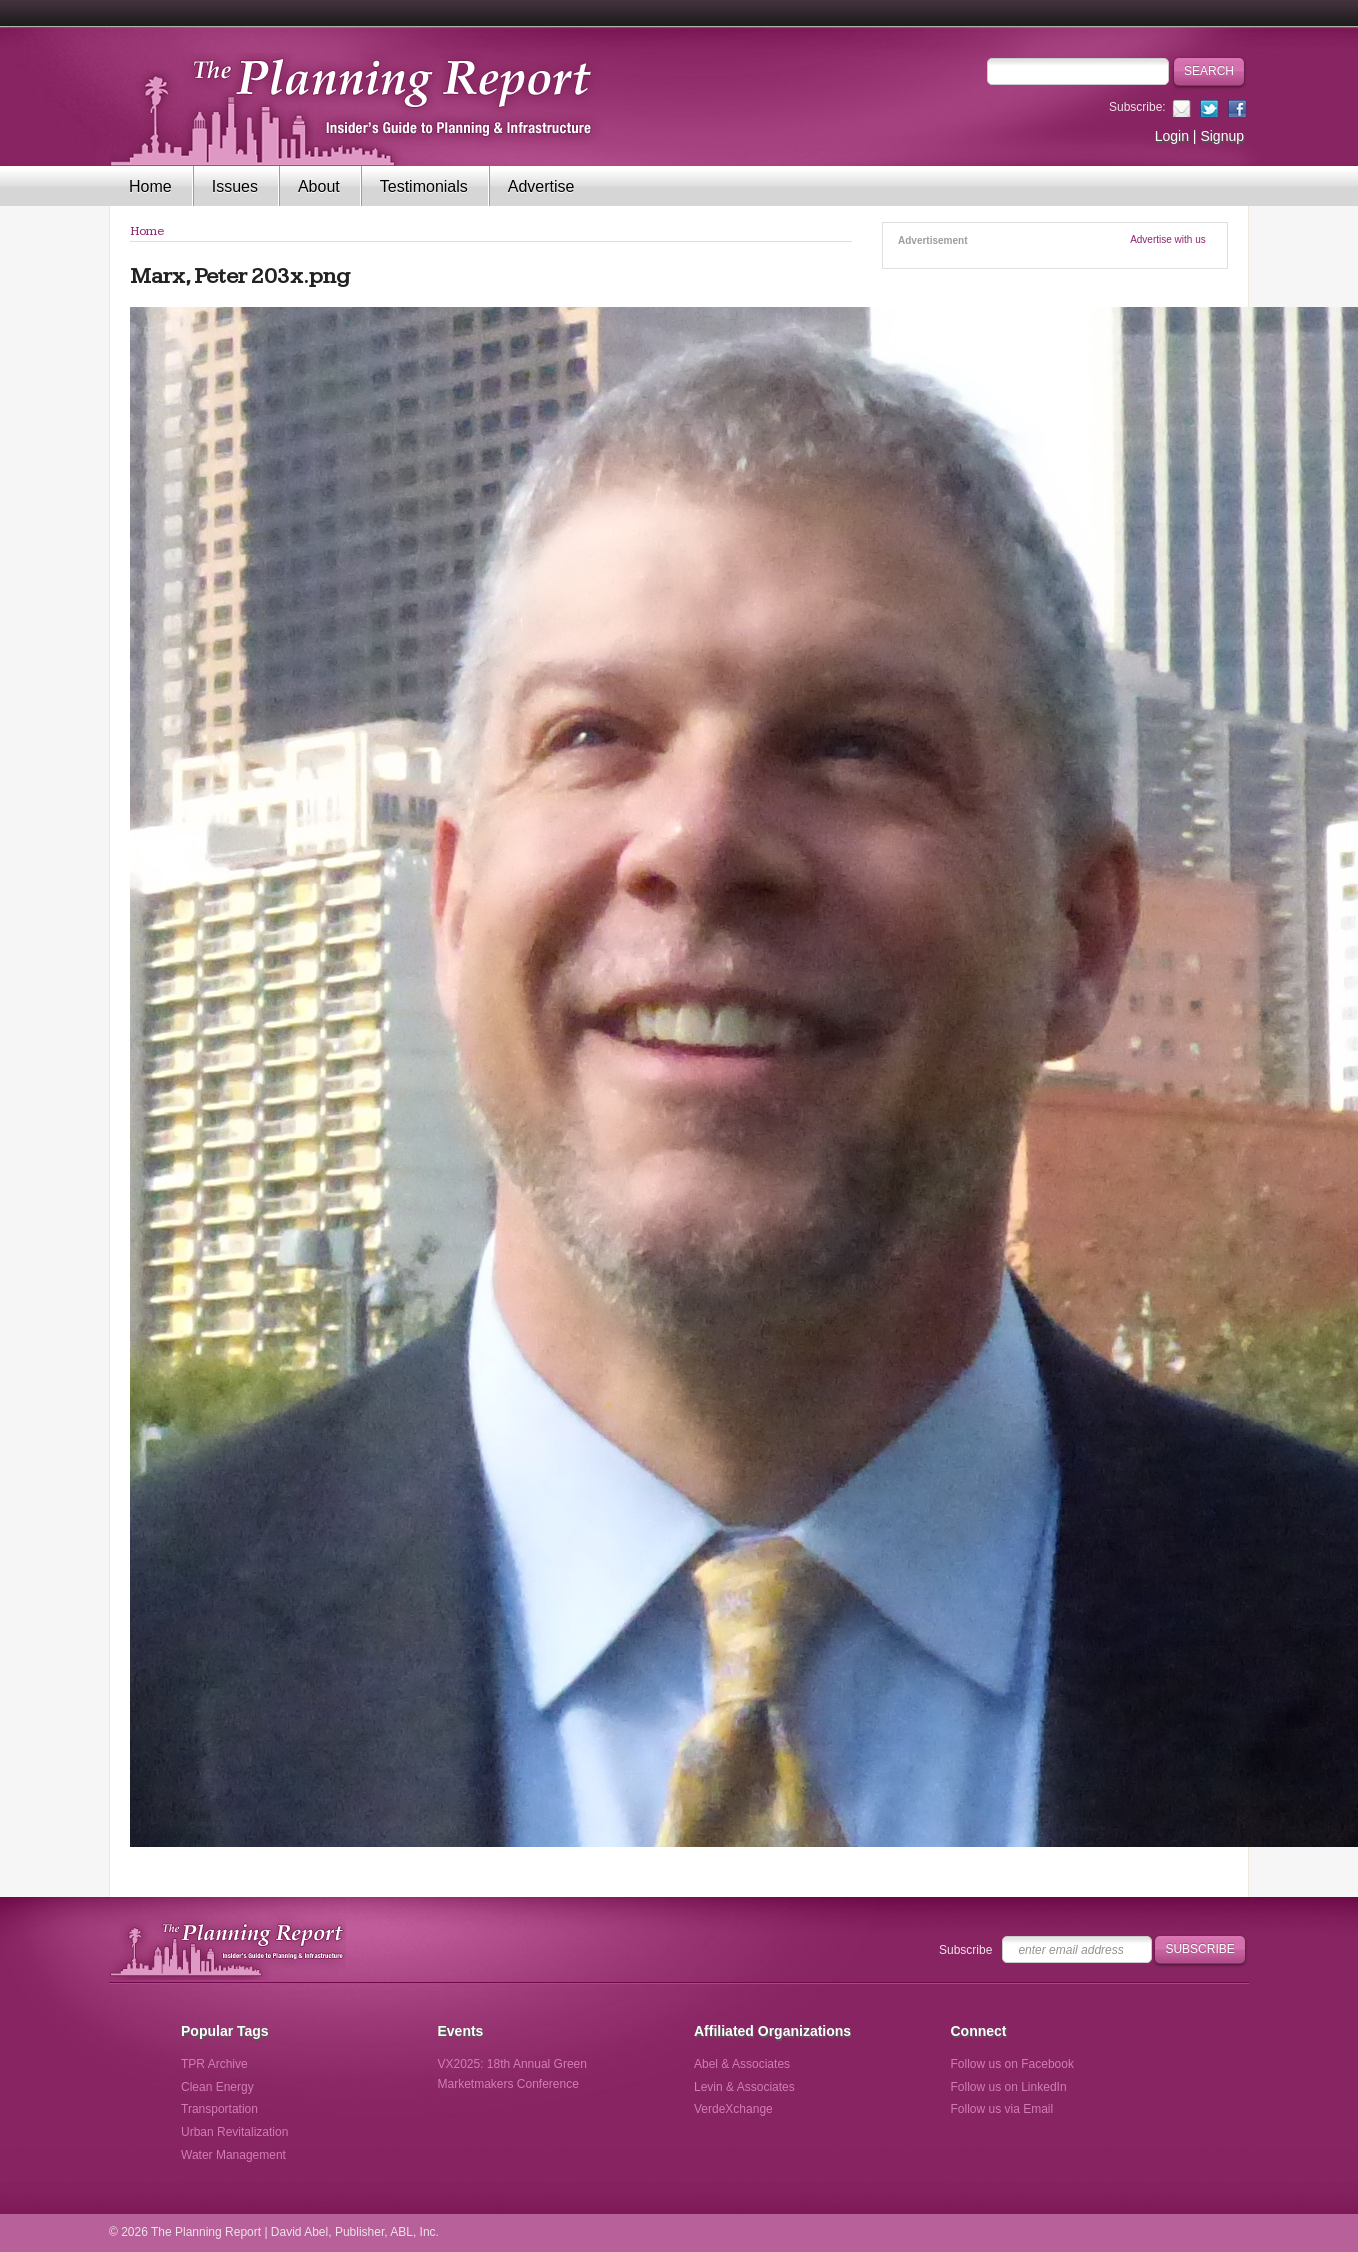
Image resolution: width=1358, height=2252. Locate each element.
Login (1172, 136)
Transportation (219, 2109)
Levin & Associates (744, 2087)
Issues (235, 186)
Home (150, 186)
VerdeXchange (733, 2109)
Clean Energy (217, 2087)
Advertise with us (1168, 239)
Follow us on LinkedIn (1009, 2087)
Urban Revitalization (234, 2132)
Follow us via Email (1002, 2109)
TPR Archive (214, 2064)
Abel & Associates (742, 2064)
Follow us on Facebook (1012, 2064)
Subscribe (965, 1950)
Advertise (541, 186)
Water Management (233, 2155)
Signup (1222, 136)
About (319, 186)
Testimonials (424, 186)
